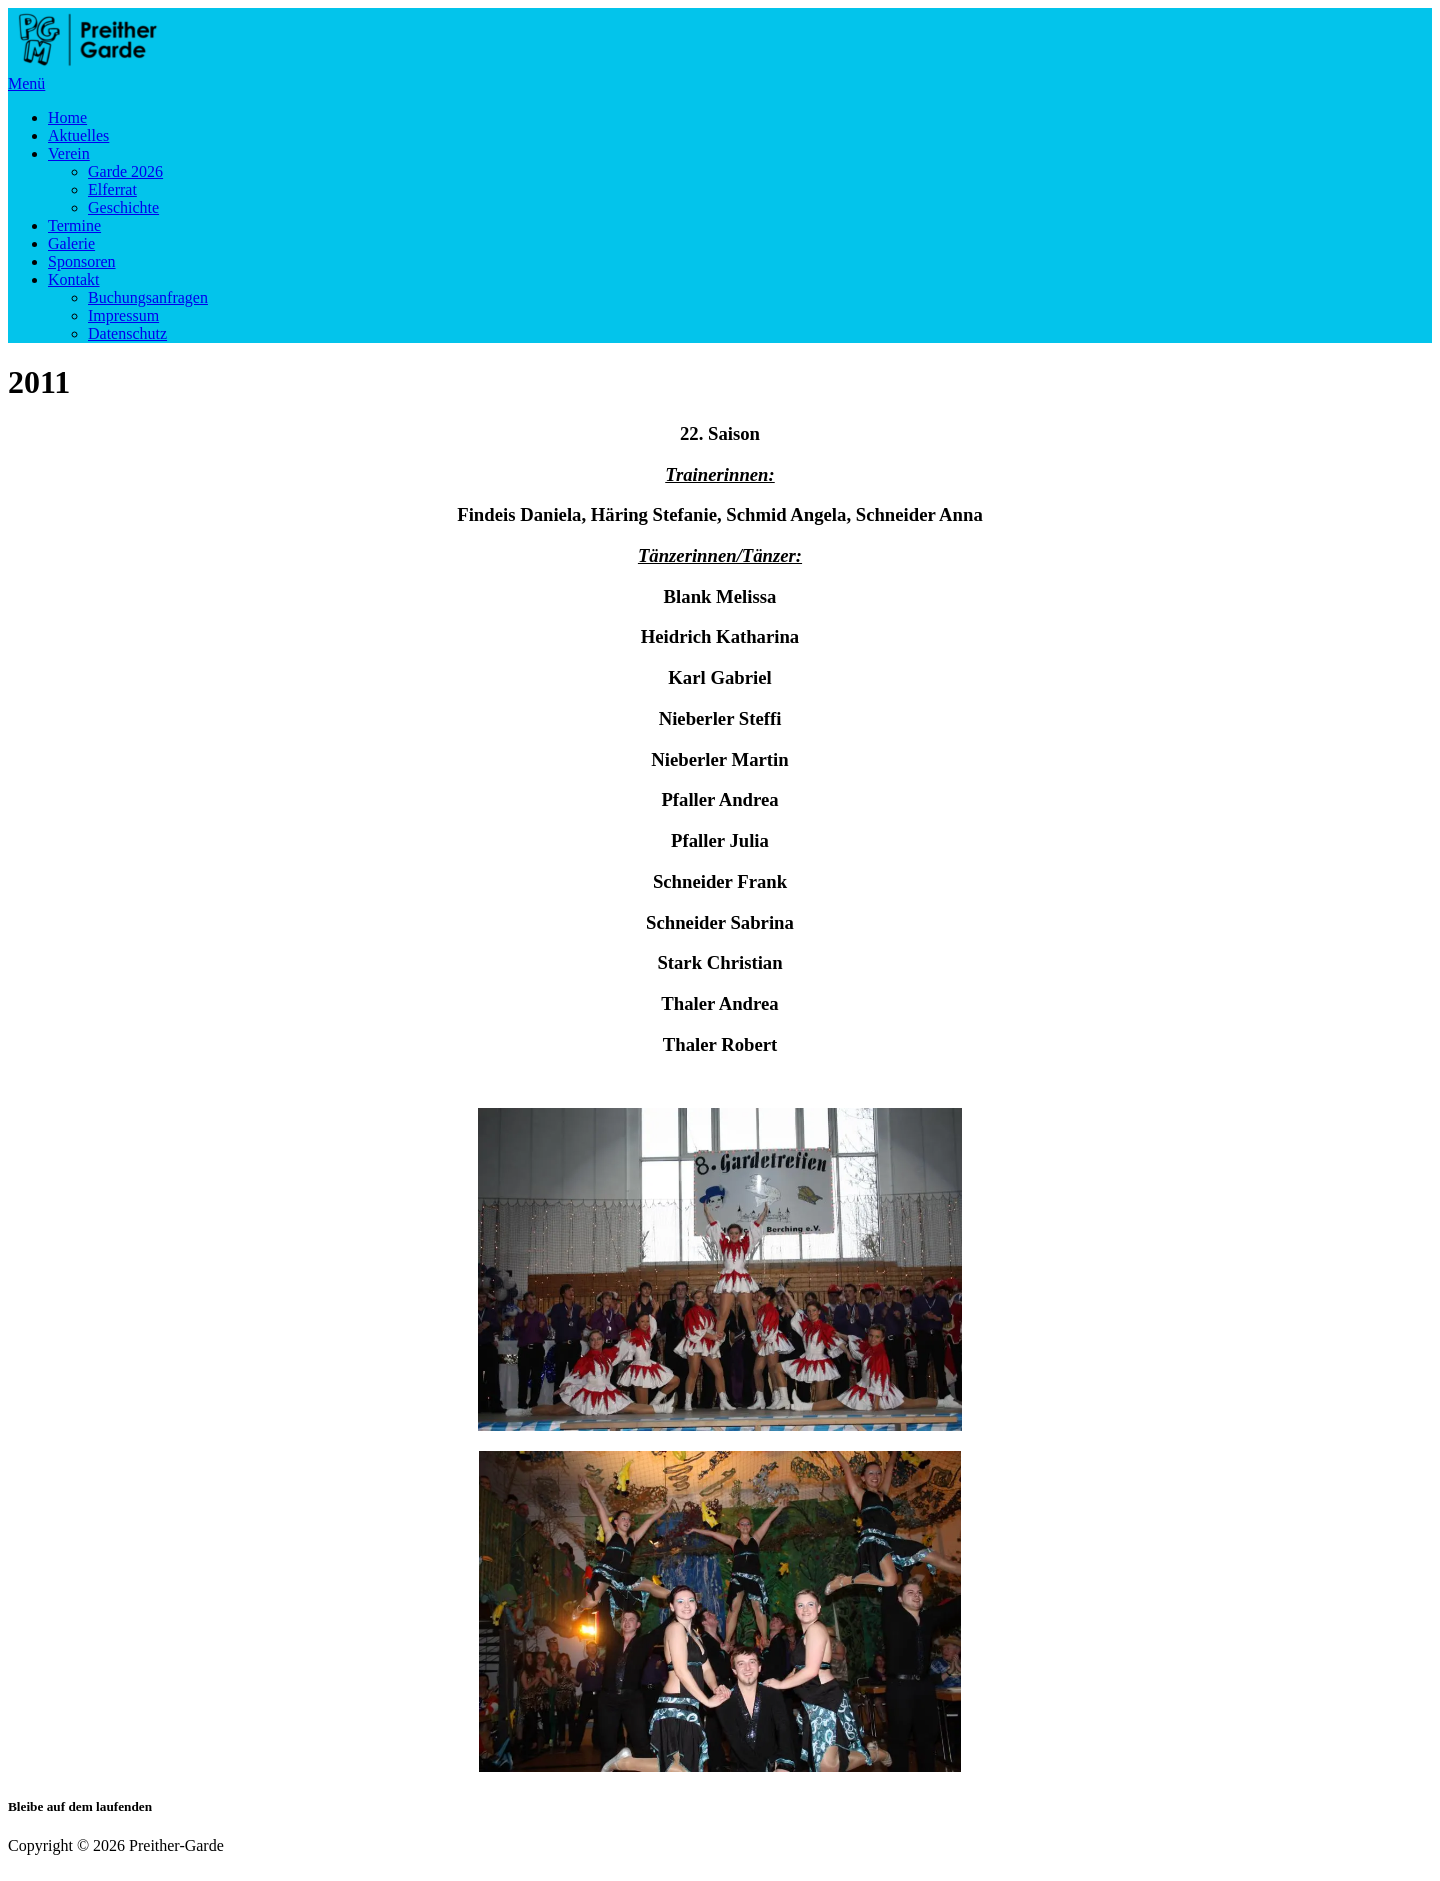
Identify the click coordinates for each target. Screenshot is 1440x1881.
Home (67, 117)
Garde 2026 (125, 171)
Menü (26, 83)
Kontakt (74, 279)
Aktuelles (78, 135)
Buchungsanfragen (148, 297)
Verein (69, 153)
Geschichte (123, 207)
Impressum (123, 315)
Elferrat (112, 189)
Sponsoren (82, 261)
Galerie (71, 243)
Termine (74, 225)
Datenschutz (127, 333)
